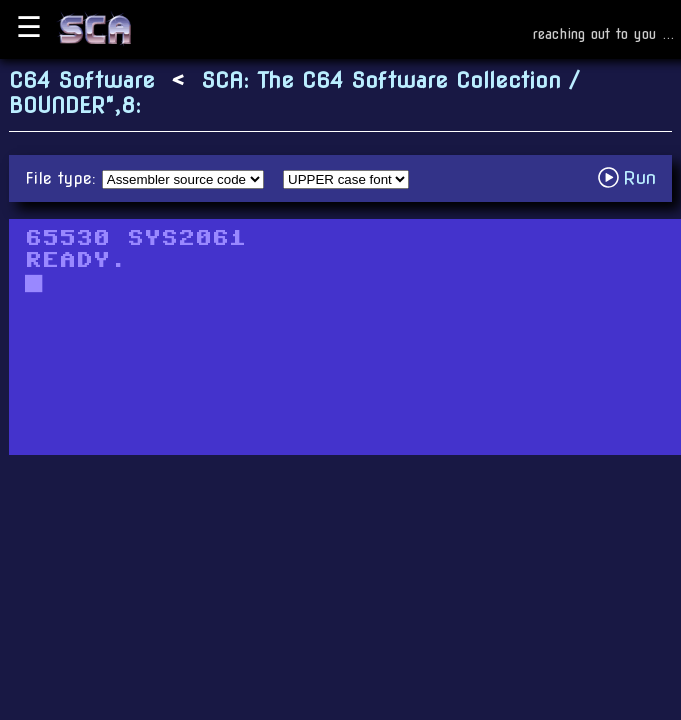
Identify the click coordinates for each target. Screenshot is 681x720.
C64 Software (82, 80)
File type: (63, 178)
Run (632, 177)
